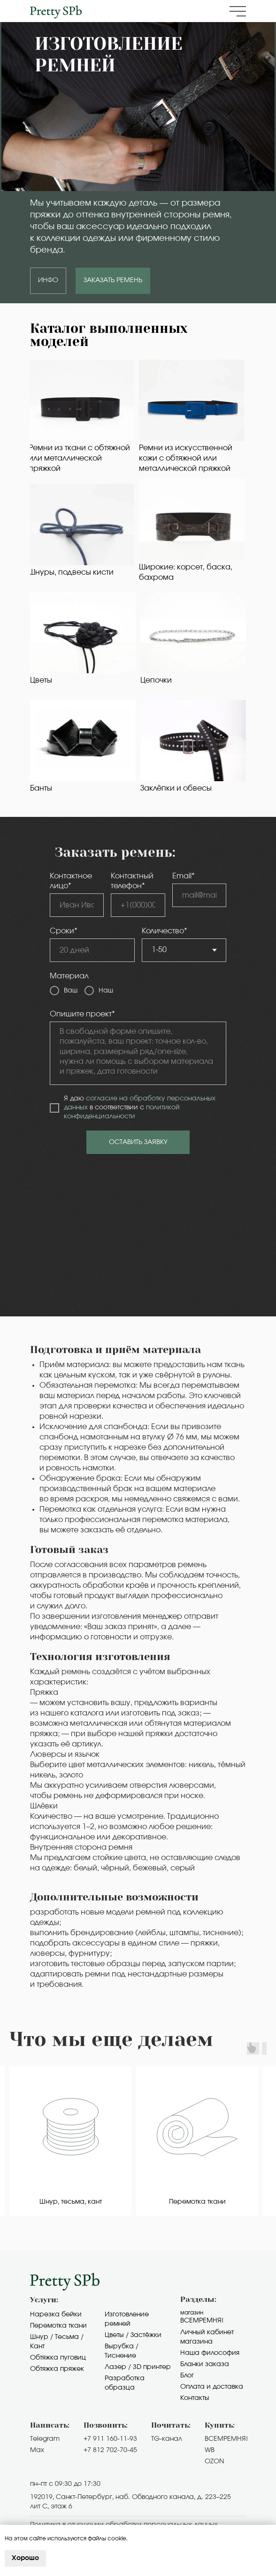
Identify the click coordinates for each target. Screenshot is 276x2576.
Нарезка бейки (56, 2314)
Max (37, 2450)
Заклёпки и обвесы (176, 788)
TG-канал (166, 2439)
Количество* (164, 931)
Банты (41, 788)
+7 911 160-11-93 (110, 2439)
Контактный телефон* (132, 881)
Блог (187, 2375)
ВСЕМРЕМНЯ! (226, 2439)
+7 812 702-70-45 (110, 2450)
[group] (70, 2141)
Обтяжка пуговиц (58, 2357)
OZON (214, 2461)
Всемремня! (201, 2320)
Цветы (41, 680)
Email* (183, 876)
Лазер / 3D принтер (138, 2367)
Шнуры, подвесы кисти (71, 572)
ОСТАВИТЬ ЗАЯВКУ (138, 1142)
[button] (238, 11)
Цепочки (156, 680)
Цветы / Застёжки (133, 2335)
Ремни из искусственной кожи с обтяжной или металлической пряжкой (185, 458)
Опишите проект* (82, 1014)
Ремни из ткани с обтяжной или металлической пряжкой (79, 458)
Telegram (45, 2439)
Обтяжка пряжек (57, 2369)
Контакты (194, 2398)
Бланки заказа (204, 2364)
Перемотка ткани (58, 2325)
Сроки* (63, 931)
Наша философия (209, 2353)
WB (210, 2450)
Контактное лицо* (71, 881)
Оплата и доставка (211, 2387)
